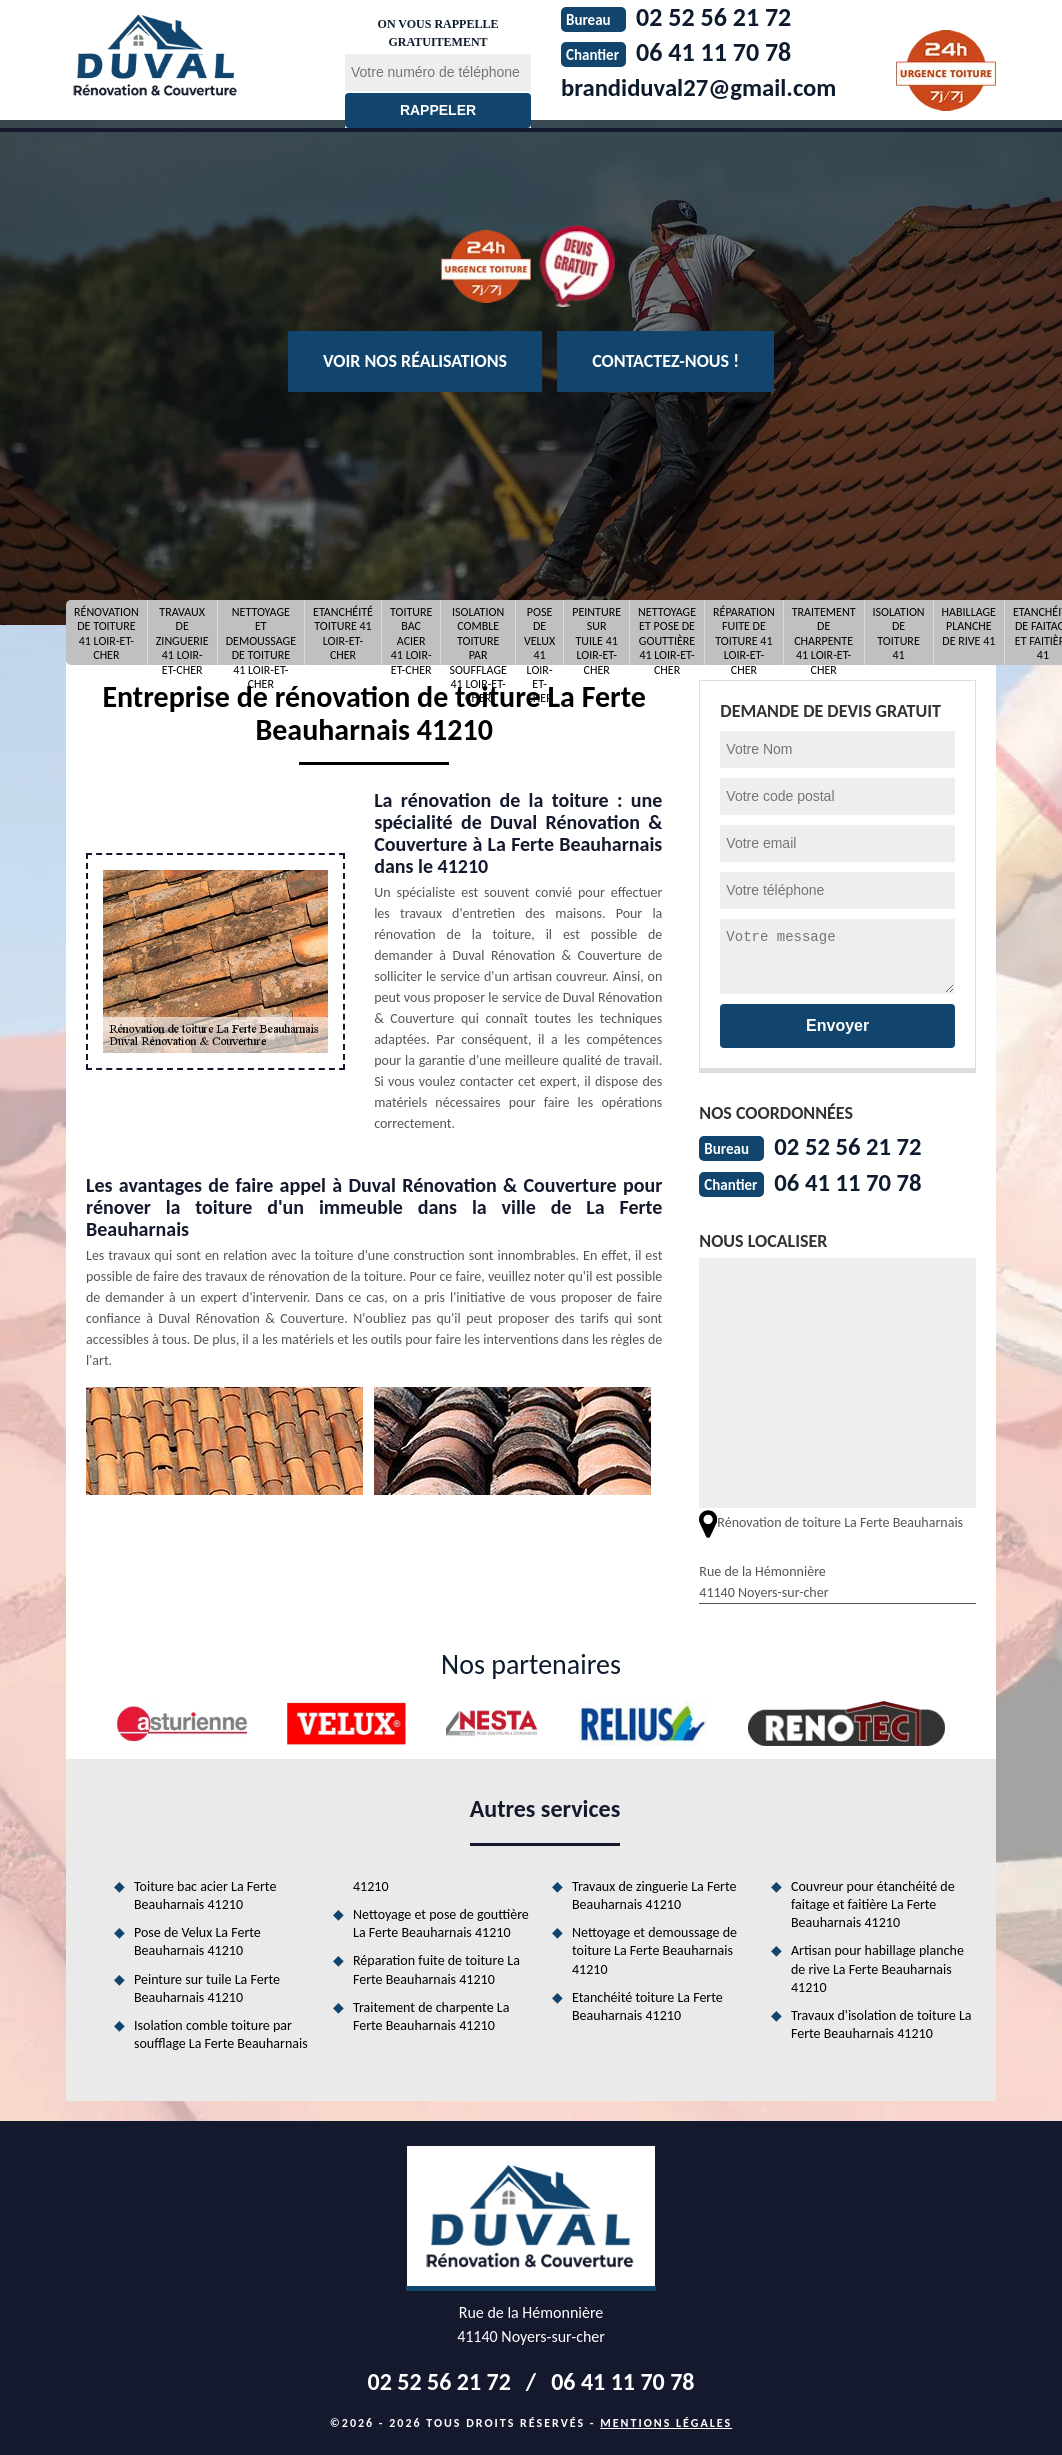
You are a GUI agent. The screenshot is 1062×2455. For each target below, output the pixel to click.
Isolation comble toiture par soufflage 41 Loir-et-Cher (478, 632)
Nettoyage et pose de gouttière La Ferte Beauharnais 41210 (441, 1921)
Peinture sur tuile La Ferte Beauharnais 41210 (207, 1986)
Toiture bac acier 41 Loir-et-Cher (411, 632)
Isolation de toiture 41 (899, 632)
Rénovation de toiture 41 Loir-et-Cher (106, 632)
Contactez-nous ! (665, 361)
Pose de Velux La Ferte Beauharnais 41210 (197, 1939)
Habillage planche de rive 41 (969, 626)
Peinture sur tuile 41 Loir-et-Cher (596, 632)
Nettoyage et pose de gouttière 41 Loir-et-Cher (667, 632)
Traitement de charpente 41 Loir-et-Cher (824, 632)
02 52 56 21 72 (851, 1146)
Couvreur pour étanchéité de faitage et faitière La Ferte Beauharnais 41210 (873, 1902)
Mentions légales (666, 2421)
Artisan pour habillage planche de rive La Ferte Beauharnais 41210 (877, 1966)
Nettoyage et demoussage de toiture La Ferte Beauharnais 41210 (654, 1948)
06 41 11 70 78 (851, 1181)
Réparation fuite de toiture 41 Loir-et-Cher (744, 632)
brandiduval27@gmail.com (706, 87)
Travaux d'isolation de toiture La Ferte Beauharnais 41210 (881, 2022)
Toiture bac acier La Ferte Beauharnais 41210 (205, 1893)
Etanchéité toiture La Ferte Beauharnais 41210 (647, 2004)
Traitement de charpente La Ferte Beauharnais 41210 (431, 2014)
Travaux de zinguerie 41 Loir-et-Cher (182, 632)
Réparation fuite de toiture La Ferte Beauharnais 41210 (436, 1967)
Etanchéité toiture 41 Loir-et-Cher (343, 632)
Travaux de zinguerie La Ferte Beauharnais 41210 (654, 1893)
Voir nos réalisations (415, 361)
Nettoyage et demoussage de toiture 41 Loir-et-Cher (261, 632)
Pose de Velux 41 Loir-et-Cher (539, 632)
